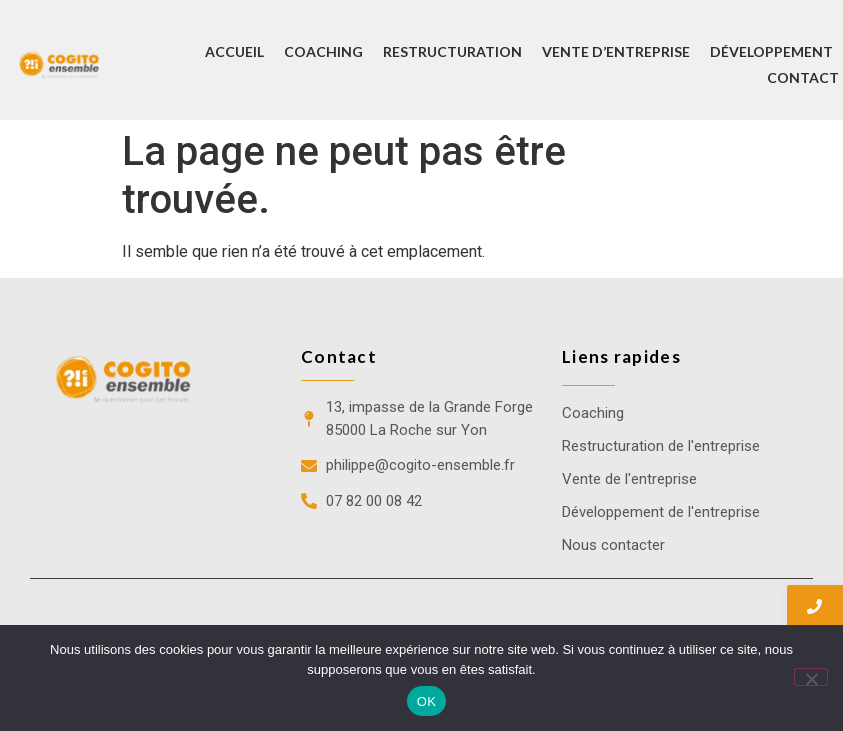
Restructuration (452, 51)
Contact (803, 77)
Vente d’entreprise (616, 51)
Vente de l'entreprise (629, 479)
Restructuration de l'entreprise (661, 446)
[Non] (811, 677)
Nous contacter (613, 545)
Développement (771, 51)
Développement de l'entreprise (661, 512)
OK (426, 701)
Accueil (234, 51)
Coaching (323, 51)
